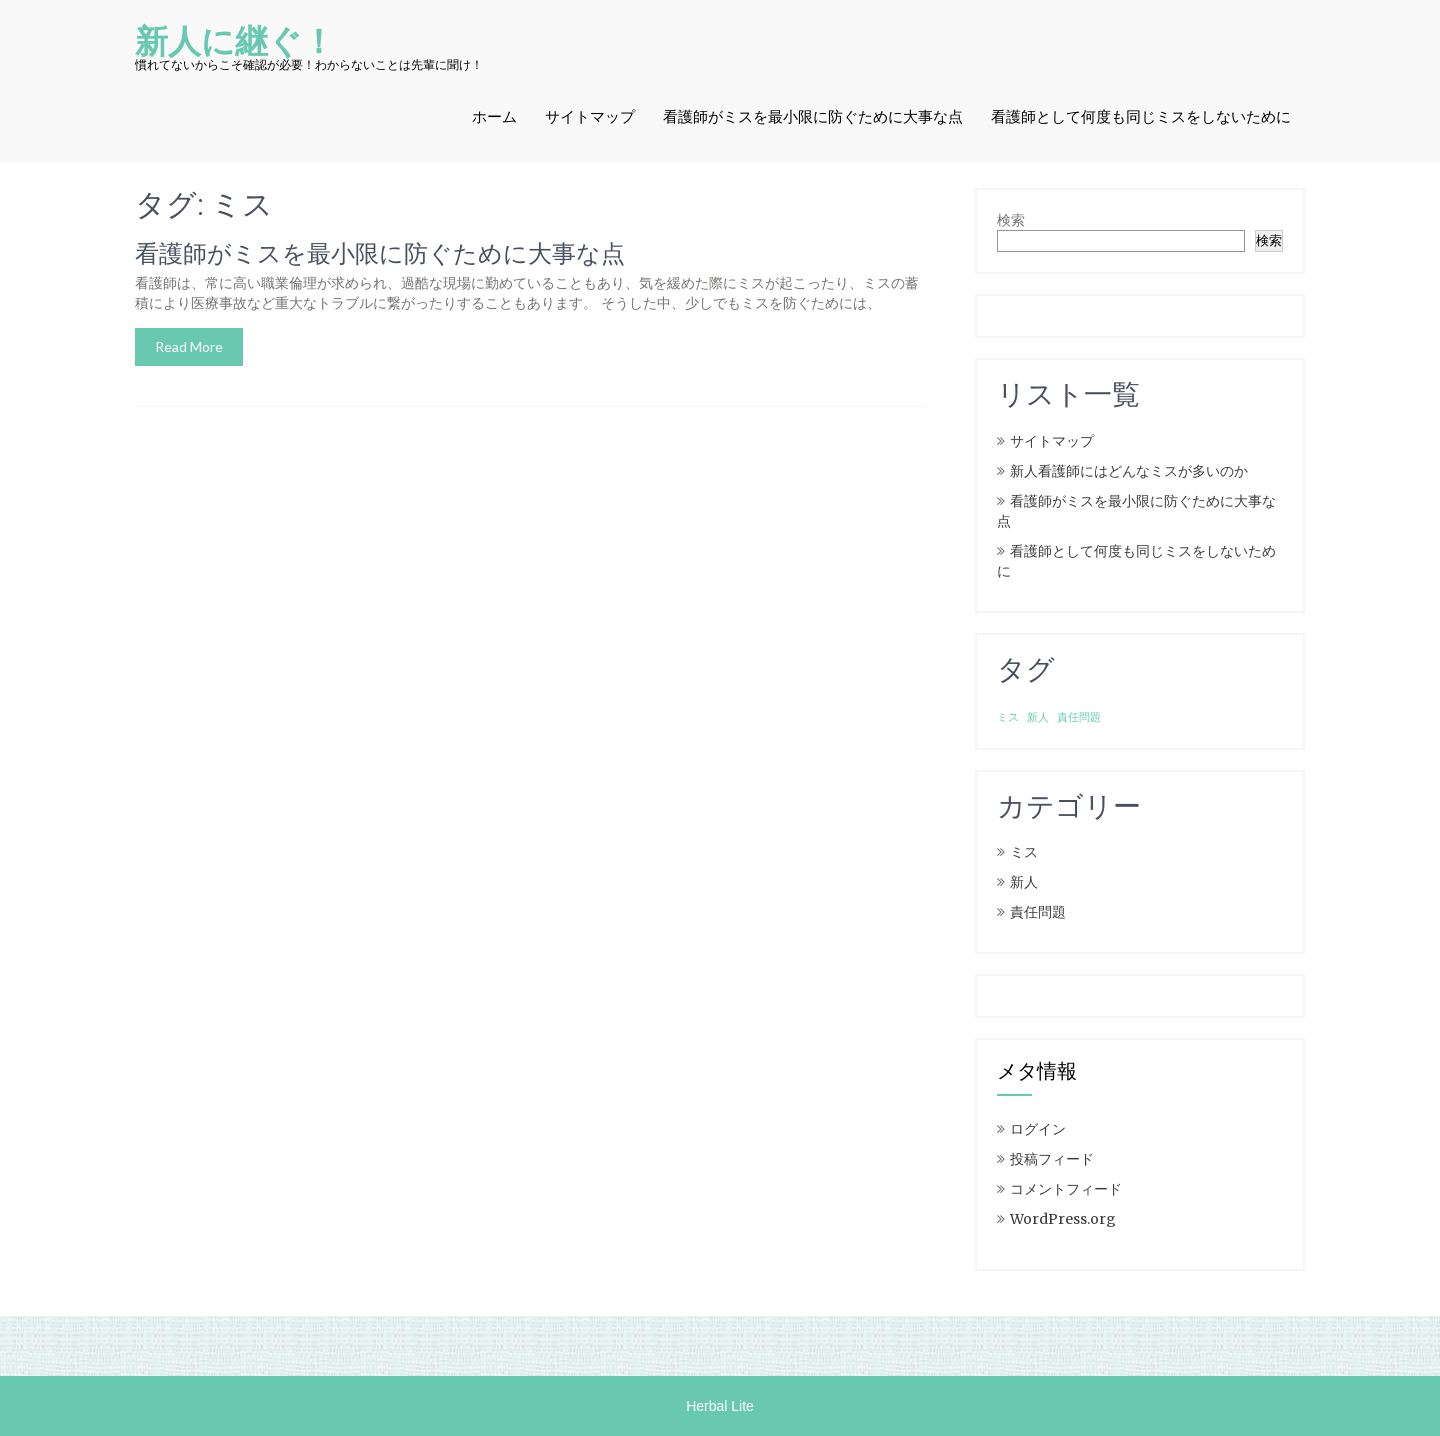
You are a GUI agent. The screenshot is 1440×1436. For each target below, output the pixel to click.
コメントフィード (1066, 1189)
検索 (1011, 220)
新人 (1024, 882)
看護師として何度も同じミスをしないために (1141, 117)
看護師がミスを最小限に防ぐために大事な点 (813, 117)
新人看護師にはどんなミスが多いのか (1129, 471)
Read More (189, 346)
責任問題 (1038, 912)
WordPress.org (1063, 1219)
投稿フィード (1052, 1159)
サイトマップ (590, 117)
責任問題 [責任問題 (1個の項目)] (1079, 717)
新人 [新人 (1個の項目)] (1038, 717)
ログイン (1038, 1129)
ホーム (494, 117)
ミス (1024, 852)
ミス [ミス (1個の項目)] (1008, 717)
